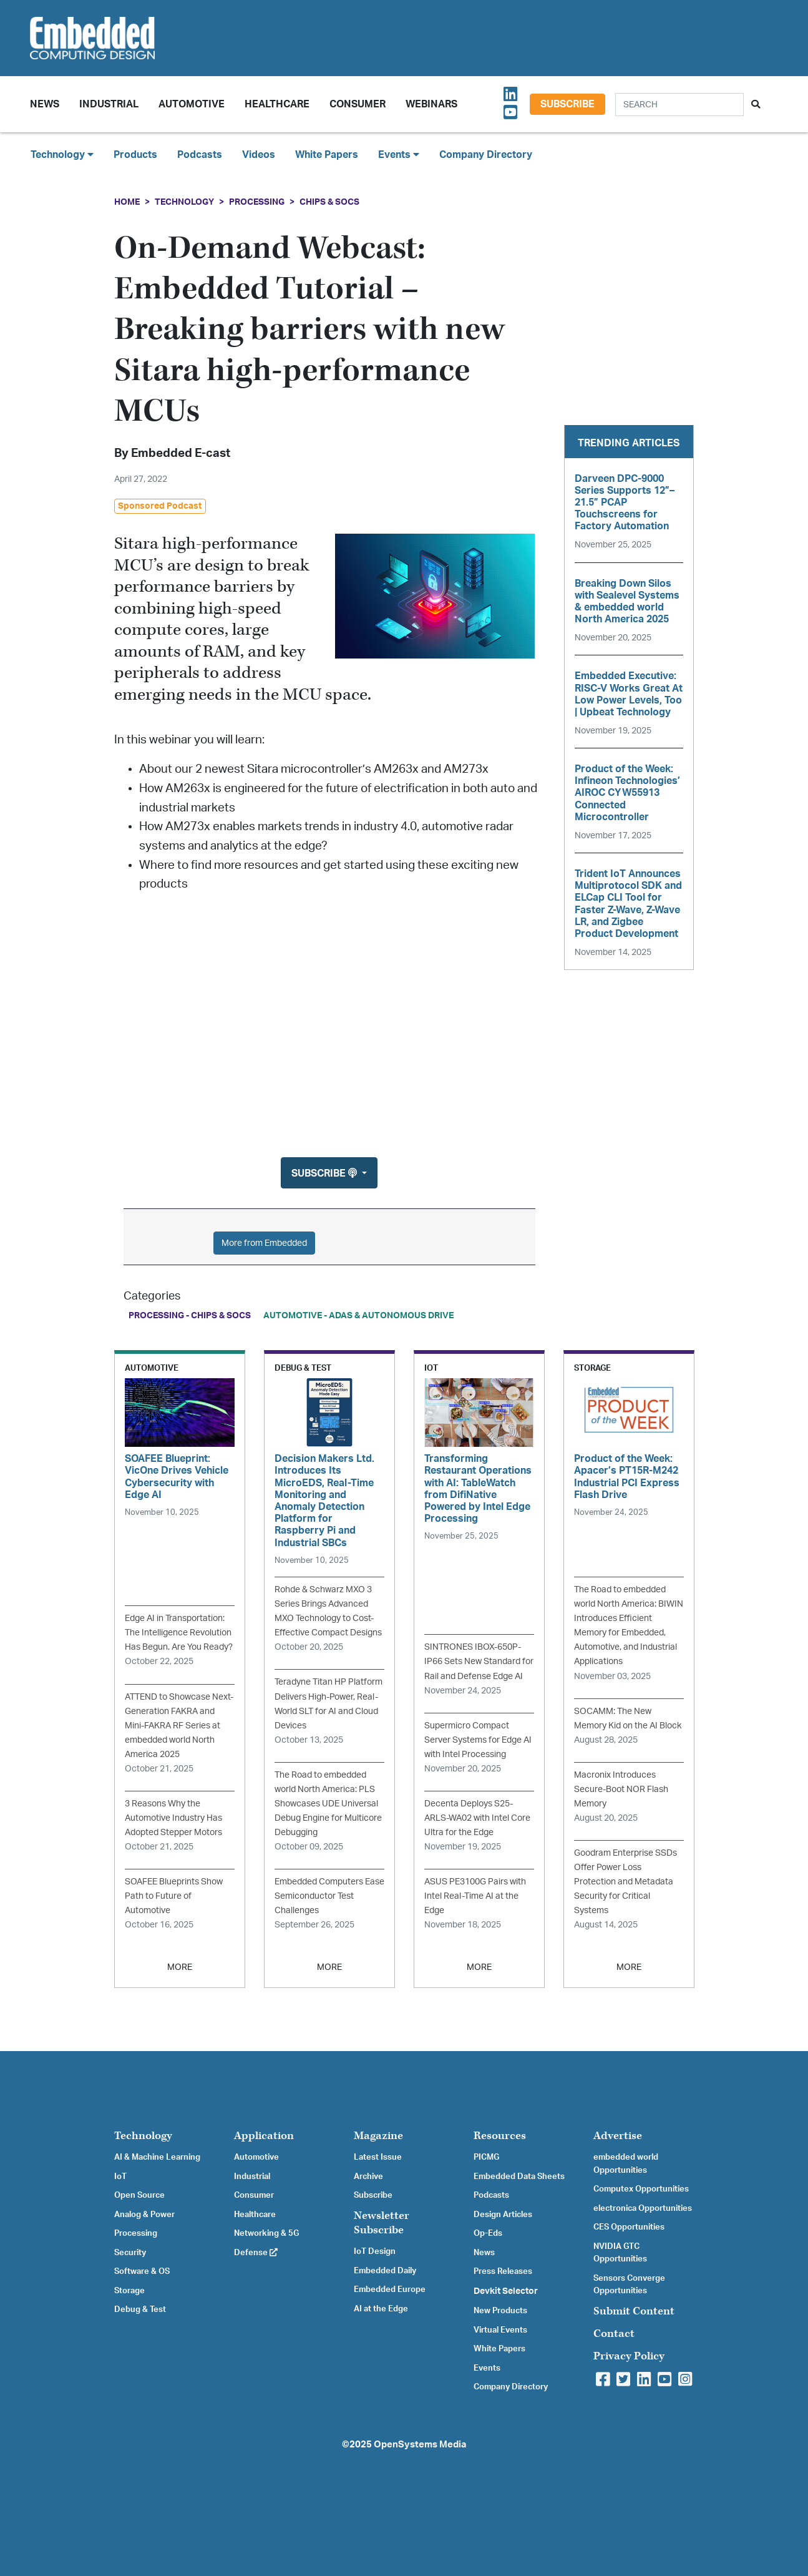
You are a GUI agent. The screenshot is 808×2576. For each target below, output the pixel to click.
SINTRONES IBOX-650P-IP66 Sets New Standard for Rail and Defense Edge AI (478, 1661)
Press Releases (503, 2271)
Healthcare (277, 104)
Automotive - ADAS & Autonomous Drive (358, 1315)
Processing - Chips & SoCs (190, 1315)
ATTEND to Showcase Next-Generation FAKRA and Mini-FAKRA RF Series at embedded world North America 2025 (179, 1725)
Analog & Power (144, 2214)
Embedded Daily (385, 2271)
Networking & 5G (266, 2233)
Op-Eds (488, 2233)
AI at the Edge (381, 2309)
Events (487, 2368)
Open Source (139, 2195)
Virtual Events (500, 2330)
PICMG (486, 2157)
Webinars (431, 104)
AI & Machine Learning (157, 2157)
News (484, 2252)
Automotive (191, 104)
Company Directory (485, 155)
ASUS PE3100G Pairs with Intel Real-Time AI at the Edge (475, 1896)
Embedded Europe (390, 2289)
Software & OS (142, 2271)
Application (264, 2135)
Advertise (617, 2135)
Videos (258, 155)
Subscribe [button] (325, 1173)
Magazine (378, 2135)
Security (130, 2252)
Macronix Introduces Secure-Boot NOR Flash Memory (621, 1789)
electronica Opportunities (642, 2208)
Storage (129, 2290)
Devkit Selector (506, 2291)
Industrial (109, 104)
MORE (179, 1967)
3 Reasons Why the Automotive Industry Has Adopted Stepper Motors (173, 1818)
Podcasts (199, 155)
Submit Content (633, 2311)
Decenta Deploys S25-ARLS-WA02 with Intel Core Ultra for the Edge (477, 1818)
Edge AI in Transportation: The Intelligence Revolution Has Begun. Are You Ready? (179, 1633)
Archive (368, 2176)
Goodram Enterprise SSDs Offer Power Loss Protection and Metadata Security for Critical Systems (625, 1881)
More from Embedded (264, 1243)
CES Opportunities (628, 2227)
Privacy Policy (628, 2356)
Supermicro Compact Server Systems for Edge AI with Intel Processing (478, 1740)
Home (127, 202)
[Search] (679, 104)
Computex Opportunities (641, 2189)
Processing (257, 202)
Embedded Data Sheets (519, 2176)
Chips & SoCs (329, 202)
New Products (500, 2310)
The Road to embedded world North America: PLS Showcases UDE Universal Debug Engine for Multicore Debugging (328, 1803)
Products (135, 155)
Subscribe (567, 104)
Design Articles (503, 2214)
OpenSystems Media (420, 2444)
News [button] (44, 104)
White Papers (326, 155)
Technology (184, 202)
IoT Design (375, 2251)
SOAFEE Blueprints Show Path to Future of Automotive (174, 1896)
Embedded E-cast (180, 453)
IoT (120, 2176)
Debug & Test (140, 2309)
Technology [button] (62, 154)
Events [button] (398, 154)
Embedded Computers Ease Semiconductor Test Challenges (329, 1896)
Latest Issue (378, 2157)
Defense (256, 2252)
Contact (614, 2333)
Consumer (357, 104)
